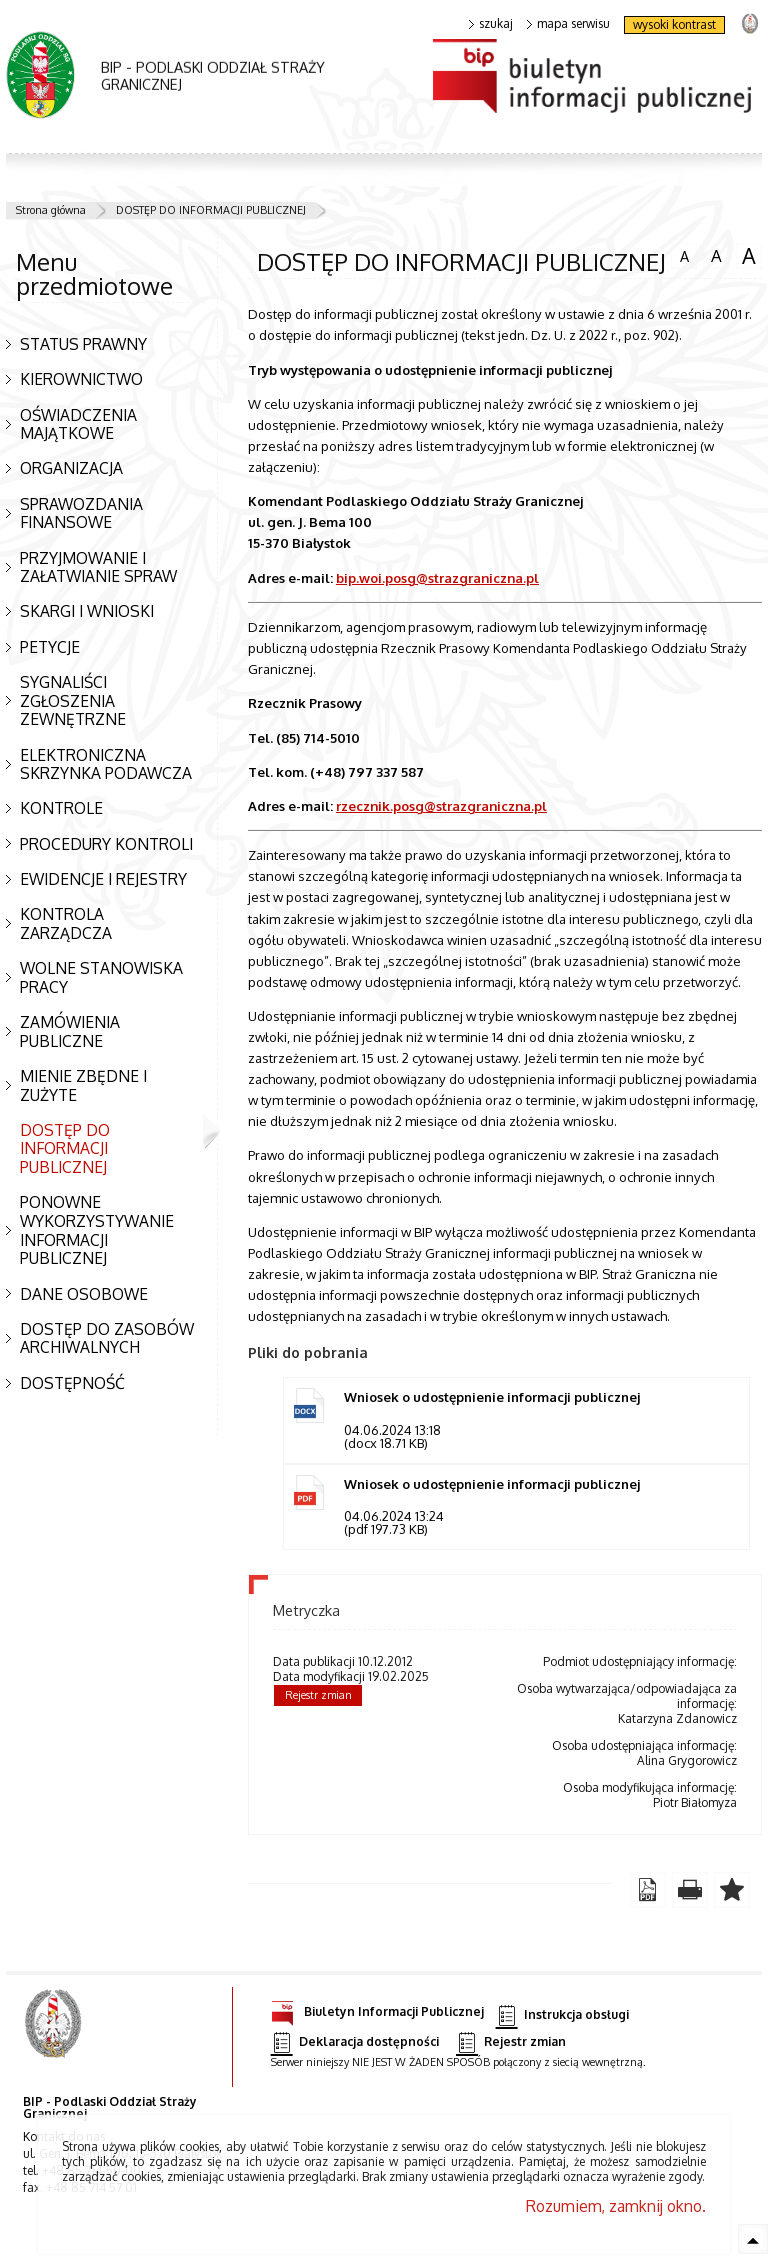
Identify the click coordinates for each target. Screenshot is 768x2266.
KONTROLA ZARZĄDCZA (66, 923)
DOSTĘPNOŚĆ (72, 1383)
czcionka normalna (684, 254)
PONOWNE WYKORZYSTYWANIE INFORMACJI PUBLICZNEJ (97, 1230)
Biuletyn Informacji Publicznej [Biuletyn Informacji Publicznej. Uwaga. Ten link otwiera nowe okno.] (377, 2008)
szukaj (491, 24)
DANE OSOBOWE (84, 1294)
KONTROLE (61, 808)
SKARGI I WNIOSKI (87, 611)
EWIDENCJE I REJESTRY (103, 879)
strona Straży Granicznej (749, 22)
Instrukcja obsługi (562, 2015)
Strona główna (51, 210)
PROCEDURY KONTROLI (106, 844)
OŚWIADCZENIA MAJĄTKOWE (78, 424)
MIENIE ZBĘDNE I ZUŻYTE (83, 1085)
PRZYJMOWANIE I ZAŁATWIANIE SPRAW (98, 567)
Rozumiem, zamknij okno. (616, 2206)
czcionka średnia (716, 255)
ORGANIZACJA (71, 468)
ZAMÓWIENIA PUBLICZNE (70, 1031)
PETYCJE (50, 647)
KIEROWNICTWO (81, 379)
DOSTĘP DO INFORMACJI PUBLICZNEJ (211, 210)
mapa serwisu (568, 24)
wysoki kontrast (674, 24)
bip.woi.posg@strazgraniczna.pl (437, 577)
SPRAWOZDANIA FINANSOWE (81, 513)
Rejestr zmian (318, 1695)
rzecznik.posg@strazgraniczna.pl (441, 805)
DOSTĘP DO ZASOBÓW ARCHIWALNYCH (107, 1338)
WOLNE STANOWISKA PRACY (101, 977)
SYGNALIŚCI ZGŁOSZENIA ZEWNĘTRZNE (73, 700)
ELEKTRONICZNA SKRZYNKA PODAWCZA (106, 764)
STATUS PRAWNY (83, 344)
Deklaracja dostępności (355, 2042)
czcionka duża (749, 256)
